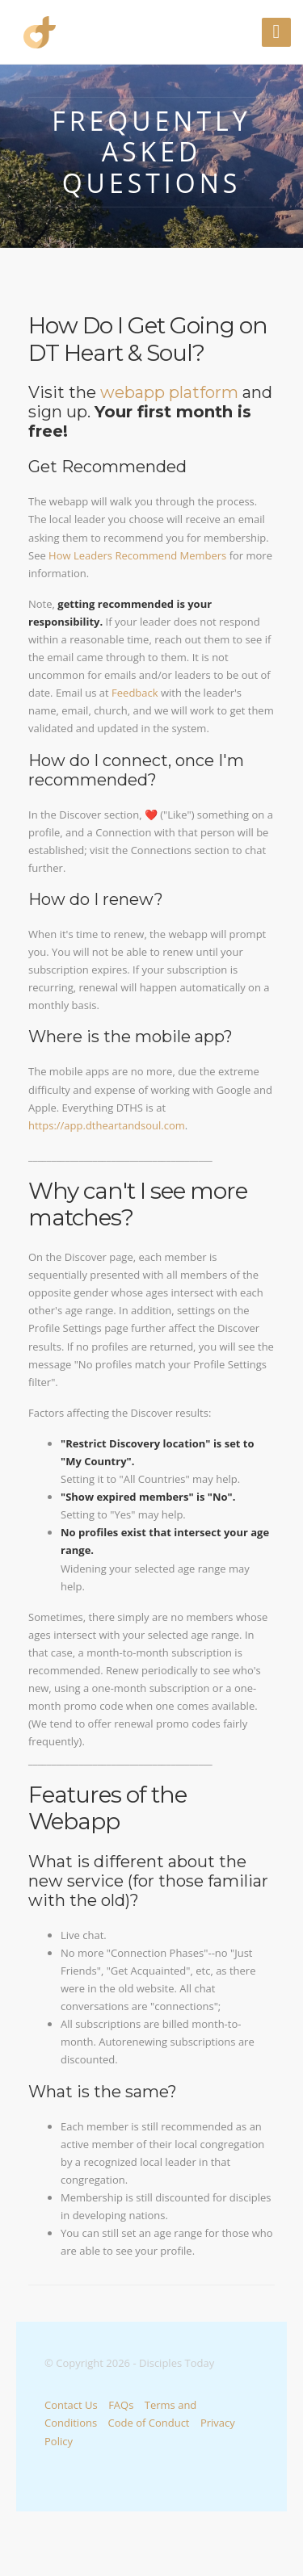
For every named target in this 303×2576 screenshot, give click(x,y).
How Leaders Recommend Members (137, 555)
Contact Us (71, 2405)
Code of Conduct (149, 2422)
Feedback (135, 692)
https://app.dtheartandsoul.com (106, 1125)
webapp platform (169, 392)
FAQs (120, 2405)
